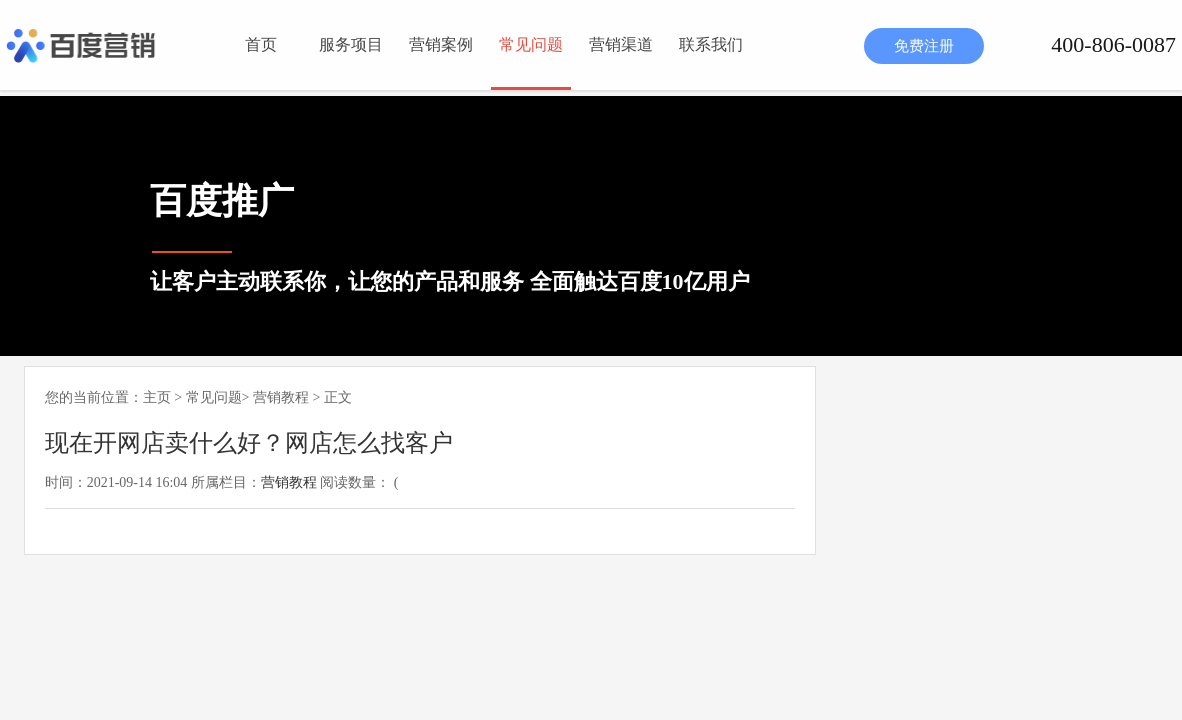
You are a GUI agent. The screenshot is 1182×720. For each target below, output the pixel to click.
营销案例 (441, 44)
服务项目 (351, 44)
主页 (157, 397)
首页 (261, 44)
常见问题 (531, 44)
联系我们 (711, 44)
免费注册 (924, 46)
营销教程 (281, 397)
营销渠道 (621, 44)
